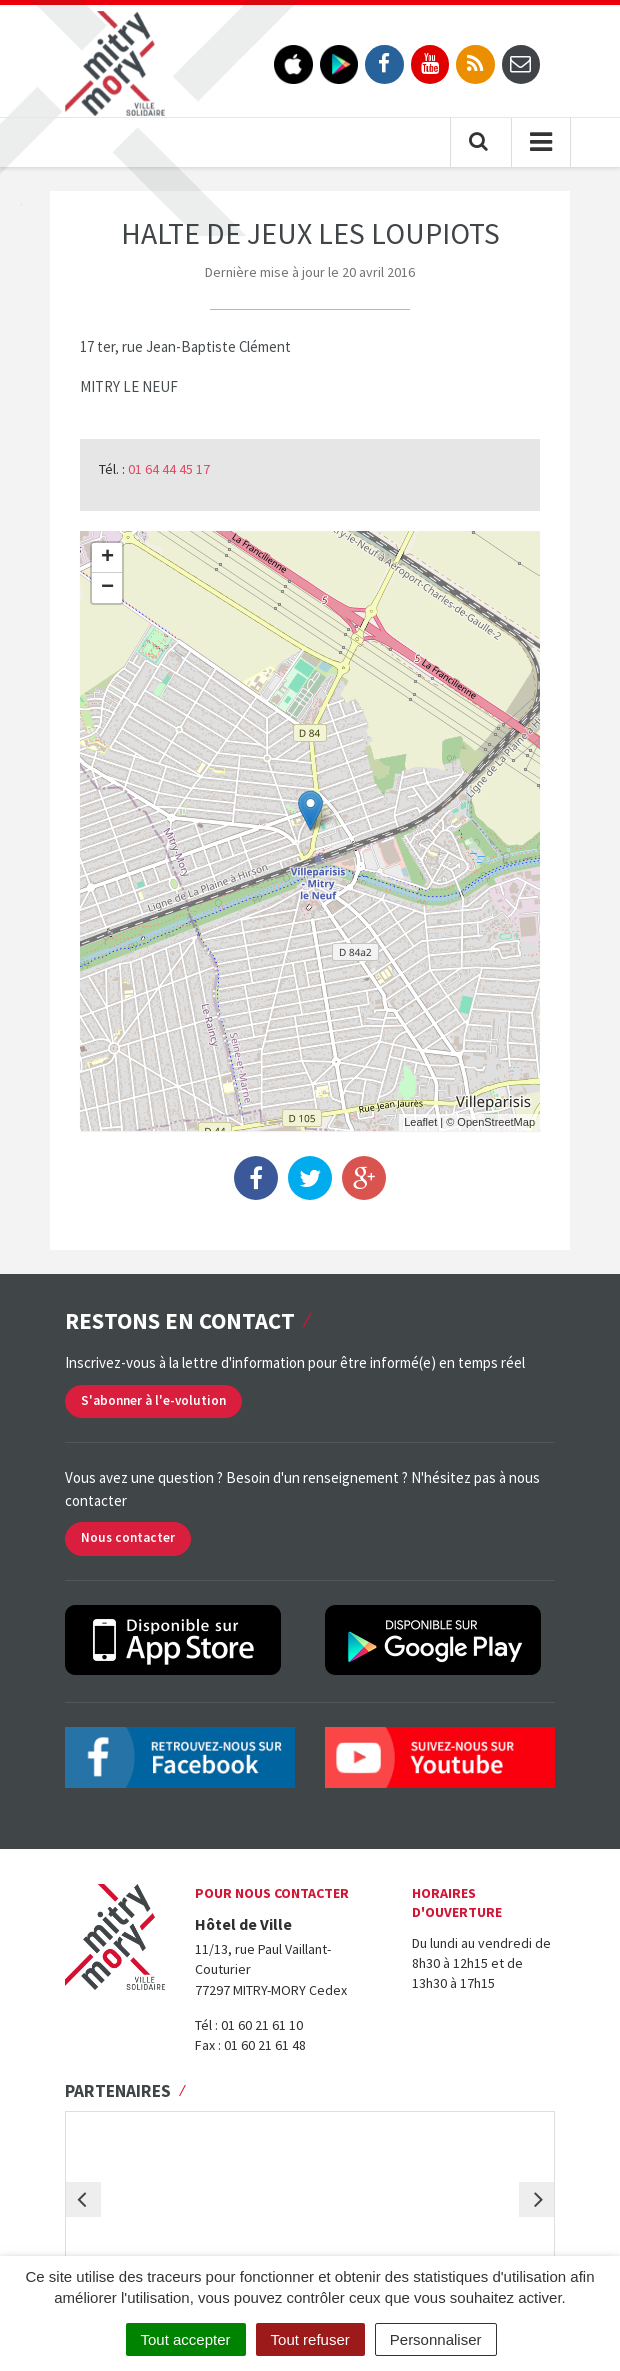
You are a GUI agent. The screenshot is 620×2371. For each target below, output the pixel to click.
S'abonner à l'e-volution (153, 1400)
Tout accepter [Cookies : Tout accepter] (186, 2339)
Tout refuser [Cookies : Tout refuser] (310, 2339)
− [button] (107, 588)
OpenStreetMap (496, 1122)
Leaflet (420, 1122)
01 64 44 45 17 (169, 469)
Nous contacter (128, 1537)
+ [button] (107, 558)
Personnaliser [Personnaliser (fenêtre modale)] (436, 2339)
